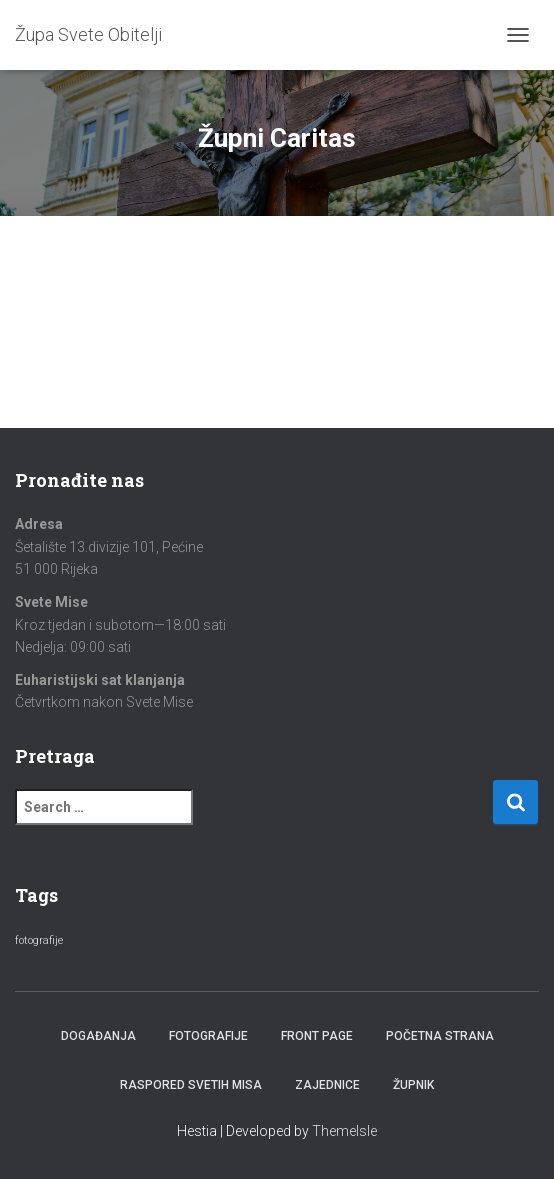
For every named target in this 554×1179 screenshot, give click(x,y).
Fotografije (208, 1036)
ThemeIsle (344, 1131)
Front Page (317, 1036)
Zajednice (327, 1085)
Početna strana (440, 1036)
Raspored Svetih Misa (191, 1085)
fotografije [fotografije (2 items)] (39, 940)
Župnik (413, 1085)
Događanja (98, 1036)
